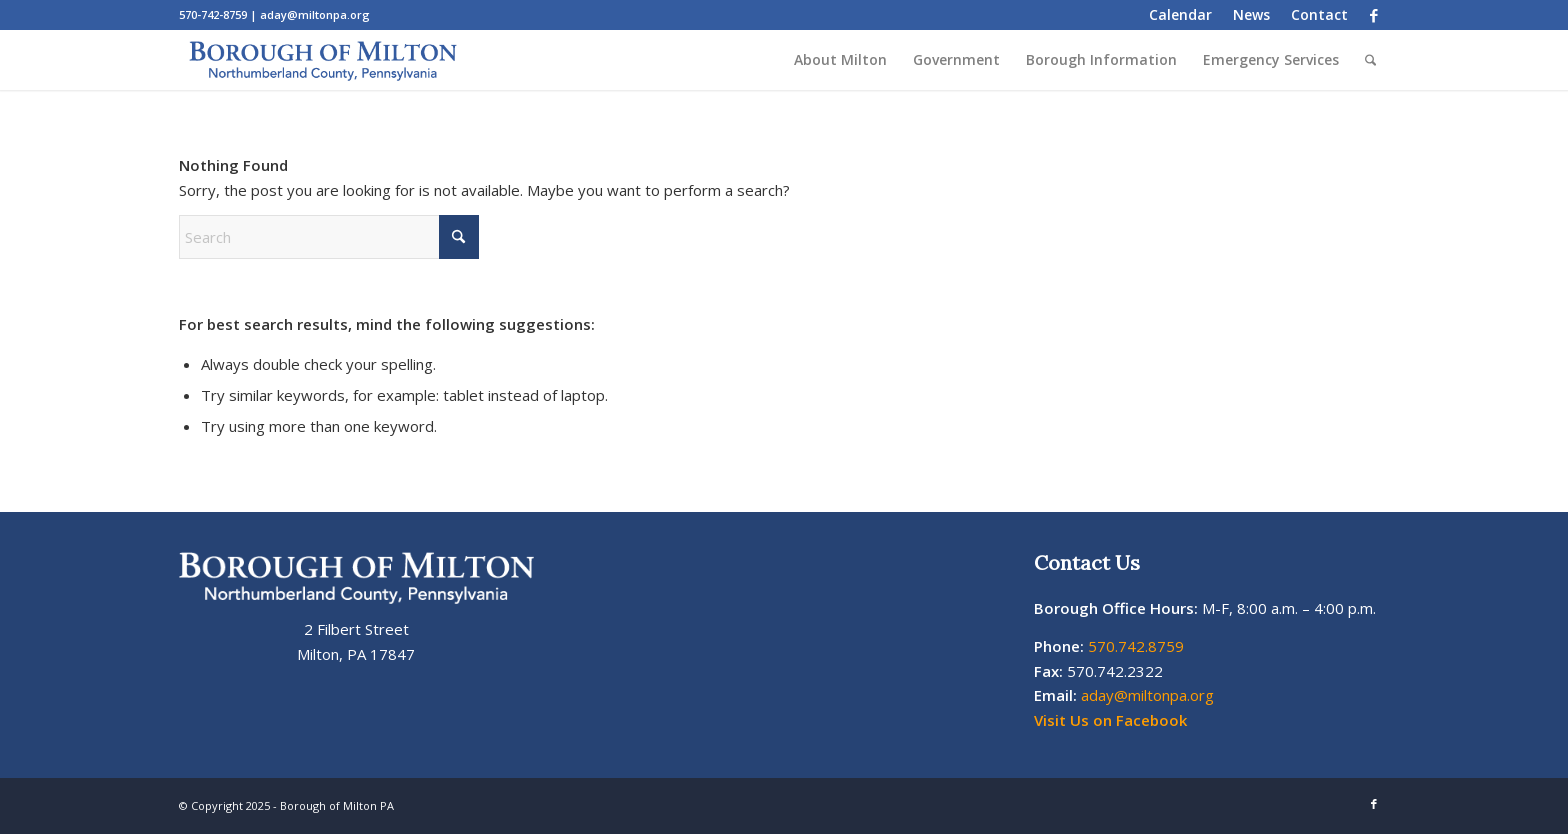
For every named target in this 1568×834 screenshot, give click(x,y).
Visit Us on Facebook (1110, 720)
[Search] (1370, 60)
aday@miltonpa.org (315, 14)
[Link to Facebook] (1374, 15)
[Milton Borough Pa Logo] (323, 60)
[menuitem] (1181, 15)
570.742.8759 (1136, 646)
